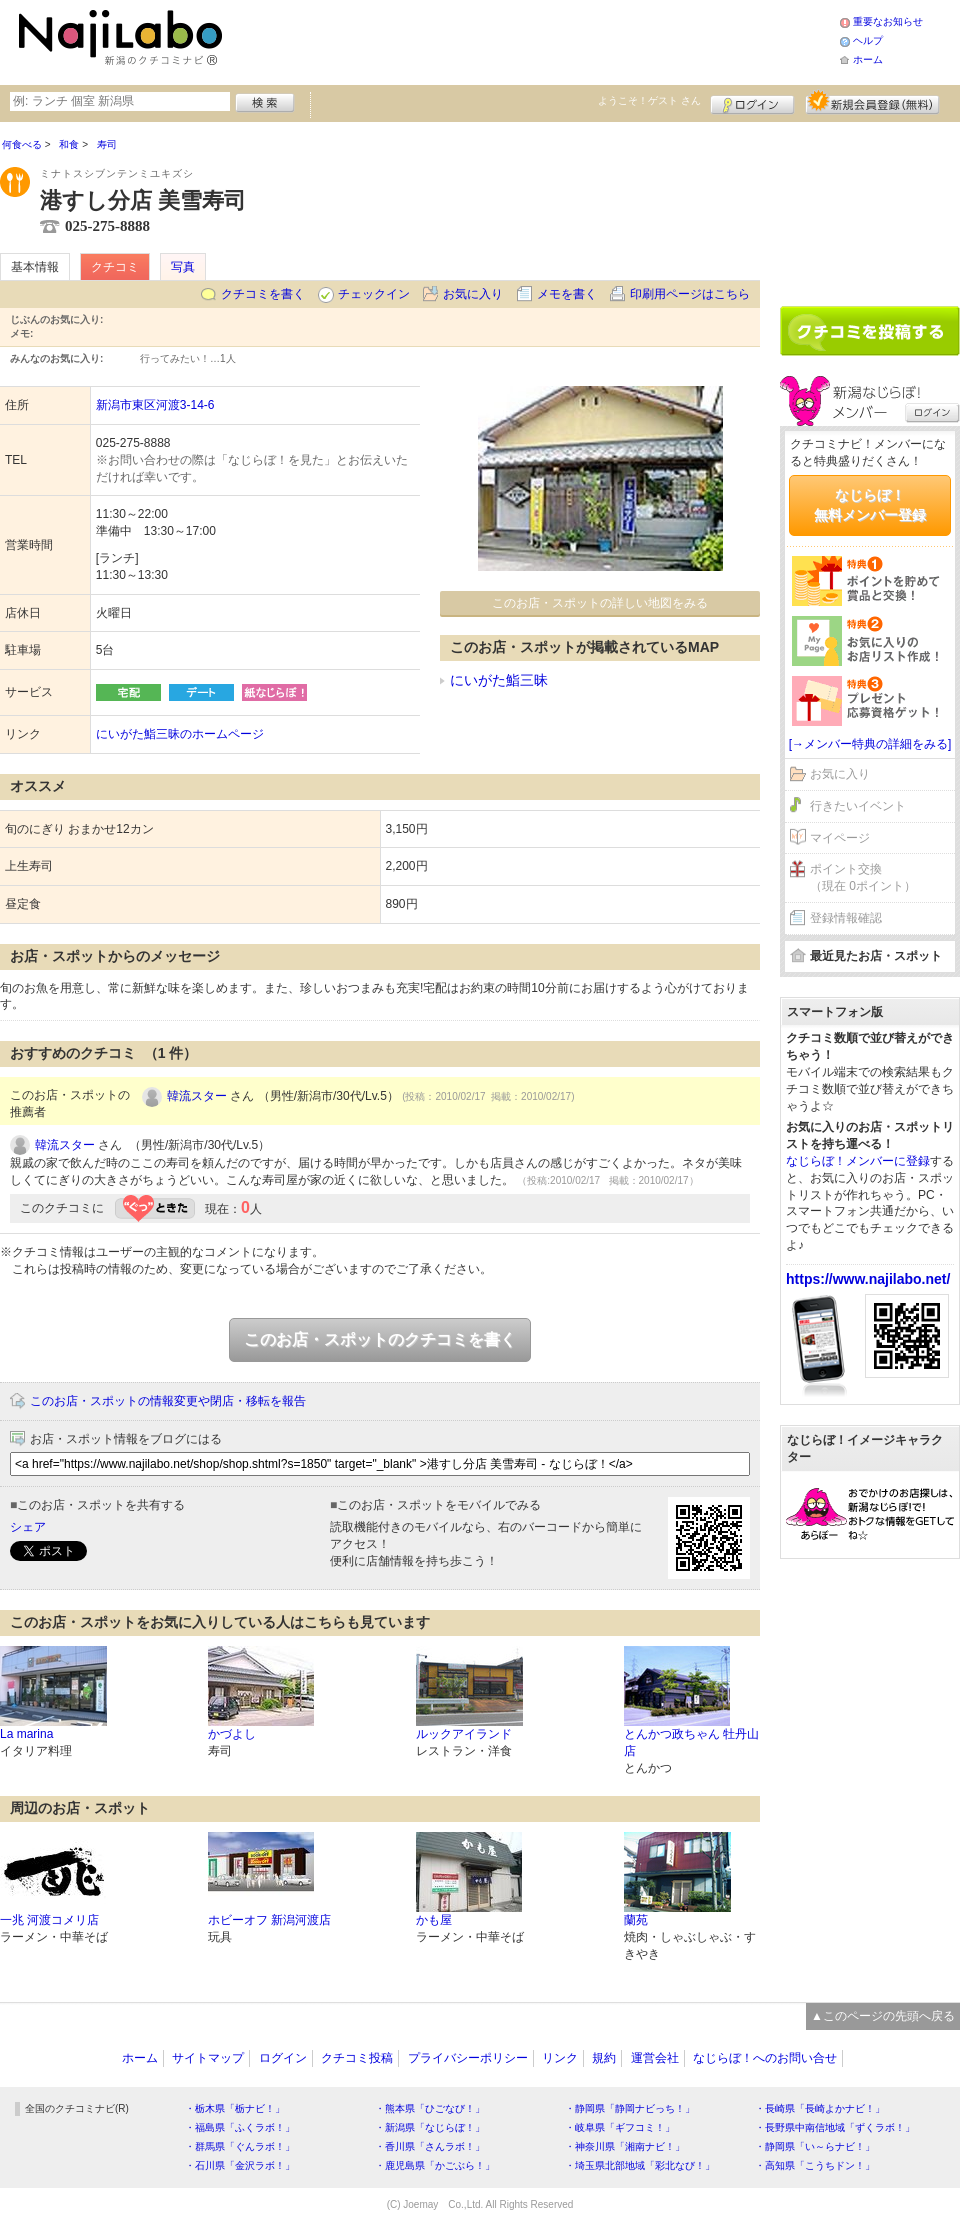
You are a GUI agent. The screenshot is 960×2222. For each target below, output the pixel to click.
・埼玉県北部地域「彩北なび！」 (640, 2165)
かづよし (232, 1734)
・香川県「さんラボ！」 (430, 2146)
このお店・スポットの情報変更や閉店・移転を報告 (168, 1401)
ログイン (752, 102)
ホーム (868, 59)
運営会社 (655, 2058)
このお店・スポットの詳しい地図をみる (600, 603)
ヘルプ (868, 40)
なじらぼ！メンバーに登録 (858, 1161)
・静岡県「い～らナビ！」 (815, 2146)
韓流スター (197, 1096)
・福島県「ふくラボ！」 (240, 2127)
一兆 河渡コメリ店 (49, 1920)
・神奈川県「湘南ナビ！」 (625, 2146)
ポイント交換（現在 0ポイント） (863, 877)
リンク (560, 2058)
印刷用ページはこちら (690, 294)
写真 (183, 267)
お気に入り (473, 294)
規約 (604, 2058)
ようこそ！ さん (649, 100)
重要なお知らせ (888, 21)
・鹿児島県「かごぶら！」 (435, 2165)
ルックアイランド (464, 1734)
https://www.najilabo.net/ (868, 1279)
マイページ (840, 838)
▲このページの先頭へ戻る (883, 2016)
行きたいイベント (858, 806)
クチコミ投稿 (357, 2058)
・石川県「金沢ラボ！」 (240, 2165)
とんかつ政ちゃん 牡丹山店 (691, 1742)
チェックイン (374, 294)
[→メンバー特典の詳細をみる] (870, 744)
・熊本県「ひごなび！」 (430, 2108)
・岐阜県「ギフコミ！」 (620, 2127)
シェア (28, 1527)
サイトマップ (208, 2058)
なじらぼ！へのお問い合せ (765, 2058)
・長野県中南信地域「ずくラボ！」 (835, 2127)
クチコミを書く (263, 294)
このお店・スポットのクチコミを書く (380, 1339)
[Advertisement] (870, 207)
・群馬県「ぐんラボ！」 (240, 2146)
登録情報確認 (846, 918)
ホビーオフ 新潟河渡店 (269, 1920)
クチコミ (115, 267)
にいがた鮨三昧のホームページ (180, 734)
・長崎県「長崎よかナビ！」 (820, 2108)
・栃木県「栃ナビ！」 (235, 2108)
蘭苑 (636, 1920)
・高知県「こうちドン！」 (815, 2165)
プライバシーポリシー (468, 2058)
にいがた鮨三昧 (499, 680)
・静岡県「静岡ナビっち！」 (630, 2108)
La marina (26, 1734)
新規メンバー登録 (872, 102)
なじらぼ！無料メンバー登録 (870, 505)
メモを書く (567, 294)
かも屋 (434, 1920)
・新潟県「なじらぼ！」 (430, 2127)
